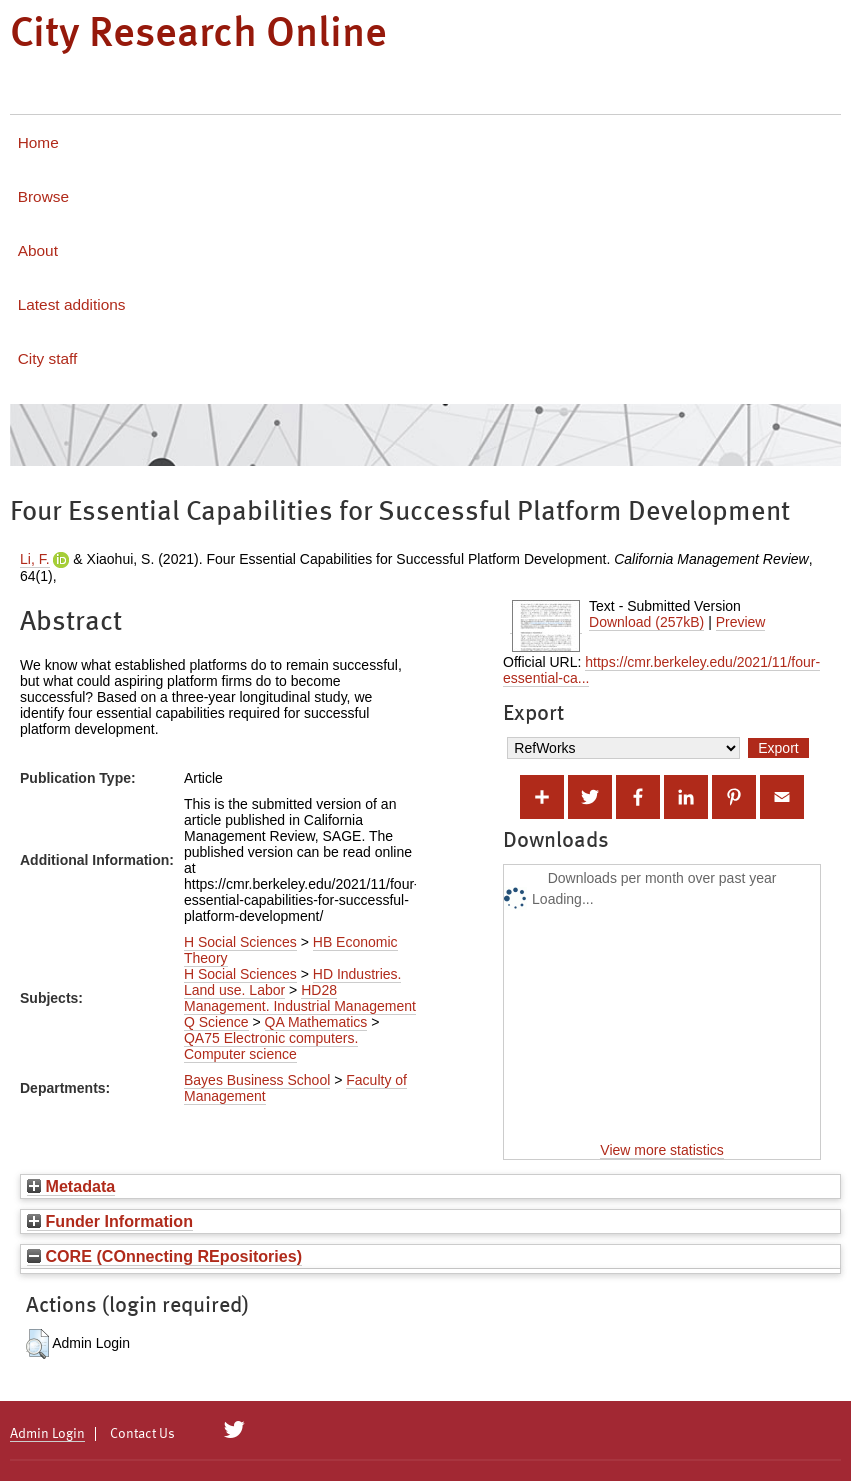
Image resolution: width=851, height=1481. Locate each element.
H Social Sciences (240, 942)
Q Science (216, 1022)
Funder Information (110, 1221)
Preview (741, 622)
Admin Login (47, 1434)
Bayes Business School (257, 1080)
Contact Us (142, 1434)
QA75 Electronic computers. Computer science (271, 1046)
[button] (37, 1344)
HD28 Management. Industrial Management (300, 998)
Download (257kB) (646, 622)
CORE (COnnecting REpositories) (164, 1256)
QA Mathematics (316, 1022)
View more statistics (661, 1150)
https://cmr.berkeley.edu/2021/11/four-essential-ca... (661, 670)
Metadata (71, 1186)
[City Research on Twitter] (234, 1430)
